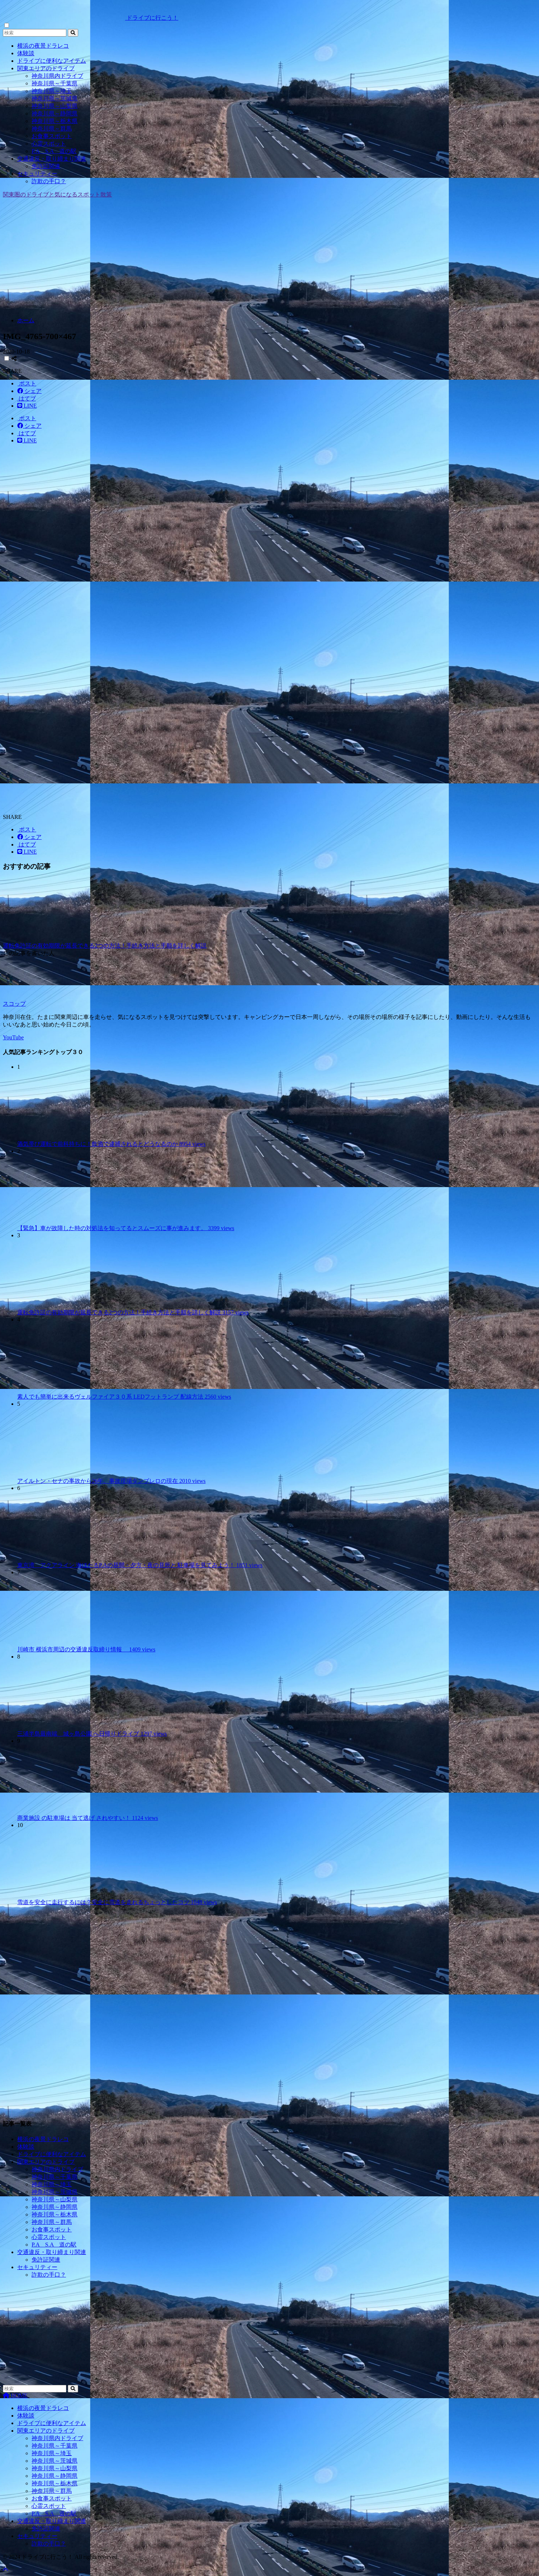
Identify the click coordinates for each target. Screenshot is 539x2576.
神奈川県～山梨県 (54, 106)
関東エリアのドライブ (46, 68)
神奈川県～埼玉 (52, 91)
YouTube (13, 1037)
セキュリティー (37, 174)
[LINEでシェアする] (27, 406)
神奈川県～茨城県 (54, 98)
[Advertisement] (270, 261)
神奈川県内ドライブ (57, 76)
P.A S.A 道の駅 (54, 151)
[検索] (73, 33)
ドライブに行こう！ (90, 18)
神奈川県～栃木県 (54, 121)
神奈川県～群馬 (52, 128)
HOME (15, 2395)
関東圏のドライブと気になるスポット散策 (57, 194)
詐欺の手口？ (49, 181)
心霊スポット (49, 144)
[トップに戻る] (5, 2570)
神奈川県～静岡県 (54, 113)
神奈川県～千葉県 (54, 83)
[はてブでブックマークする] (26, 398)
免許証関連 (46, 166)
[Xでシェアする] (26, 383)
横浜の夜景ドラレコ (43, 46)
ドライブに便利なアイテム (51, 61)
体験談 (25, 53)
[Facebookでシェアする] (29, 391)
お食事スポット (52, 136)
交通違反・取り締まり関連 (51, 159)
